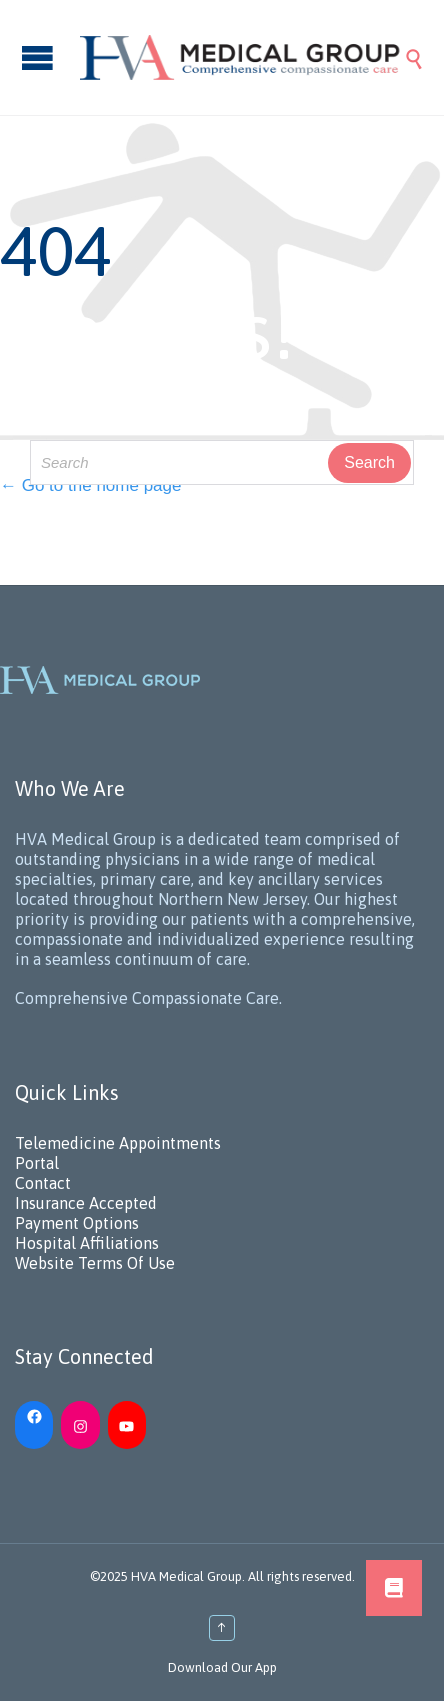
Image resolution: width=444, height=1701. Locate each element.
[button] (394, 1588)
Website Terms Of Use (95, 1263)
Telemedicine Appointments (118, 1143)
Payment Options (77, 1223)
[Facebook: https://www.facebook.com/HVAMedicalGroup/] (34, 1415)
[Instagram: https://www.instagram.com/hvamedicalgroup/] (80, 1425)
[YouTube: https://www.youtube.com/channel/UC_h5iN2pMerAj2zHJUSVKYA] (127, 1425)
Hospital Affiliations (87, 1243)
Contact (43, 1183)
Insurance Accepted (86, 1203)
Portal (37, 1163)
